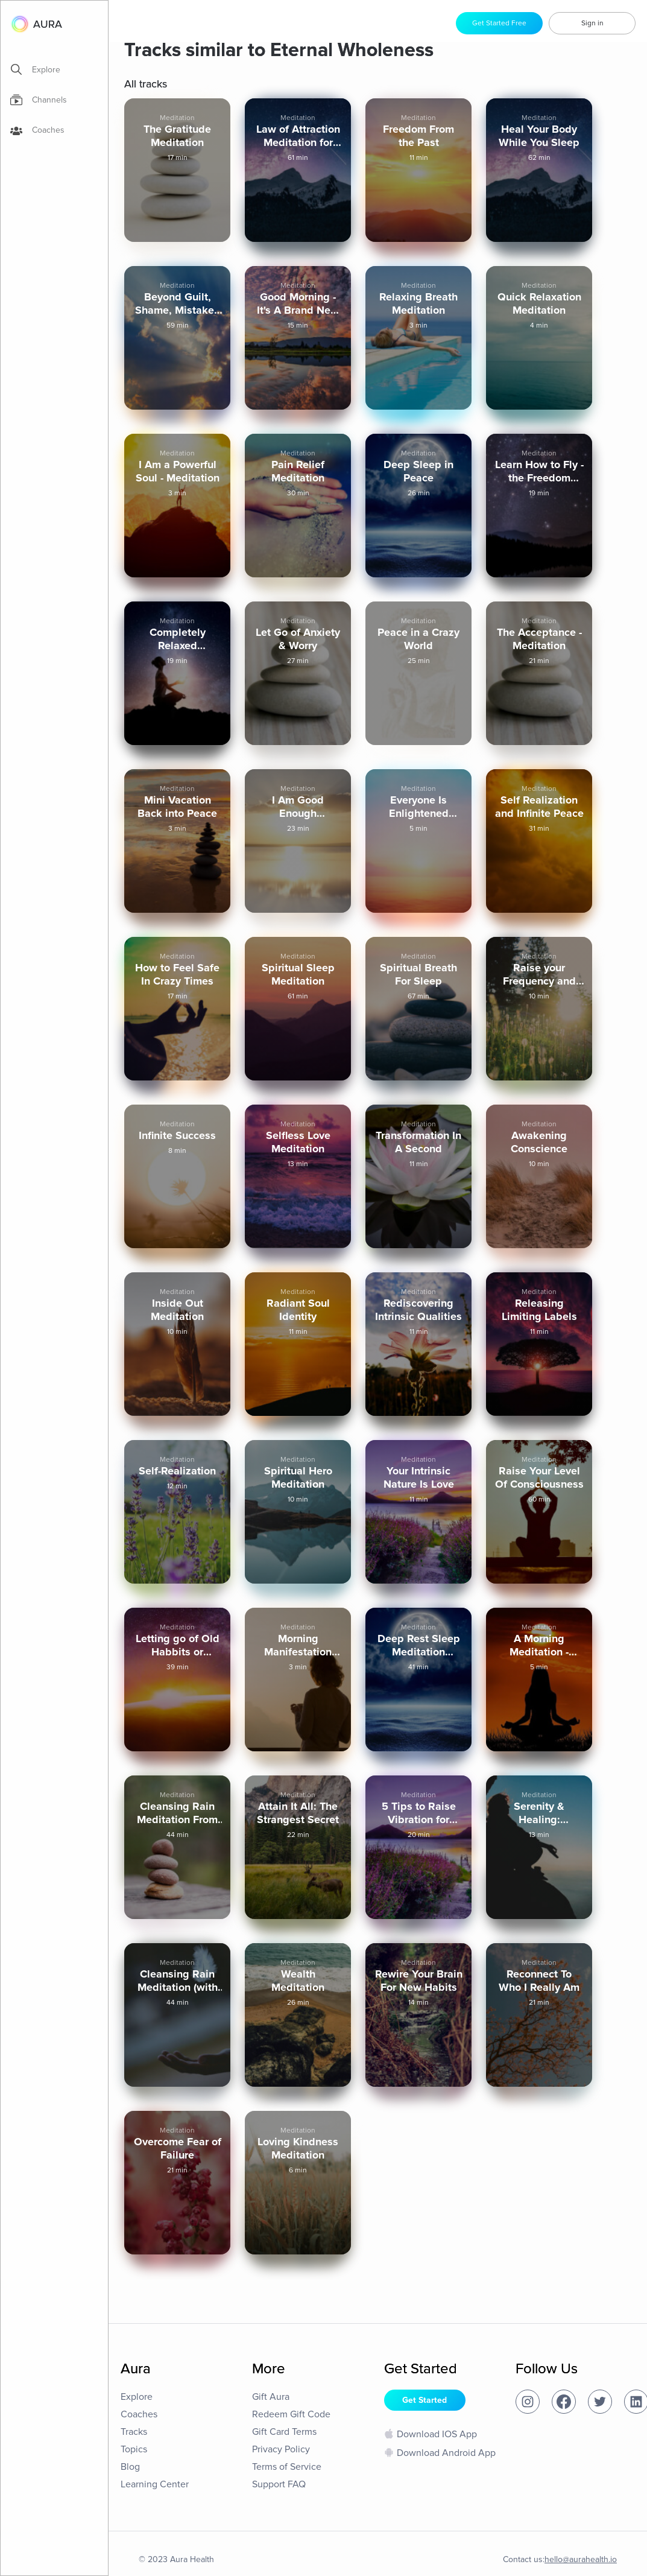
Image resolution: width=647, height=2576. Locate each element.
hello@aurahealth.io (580, 2559)
